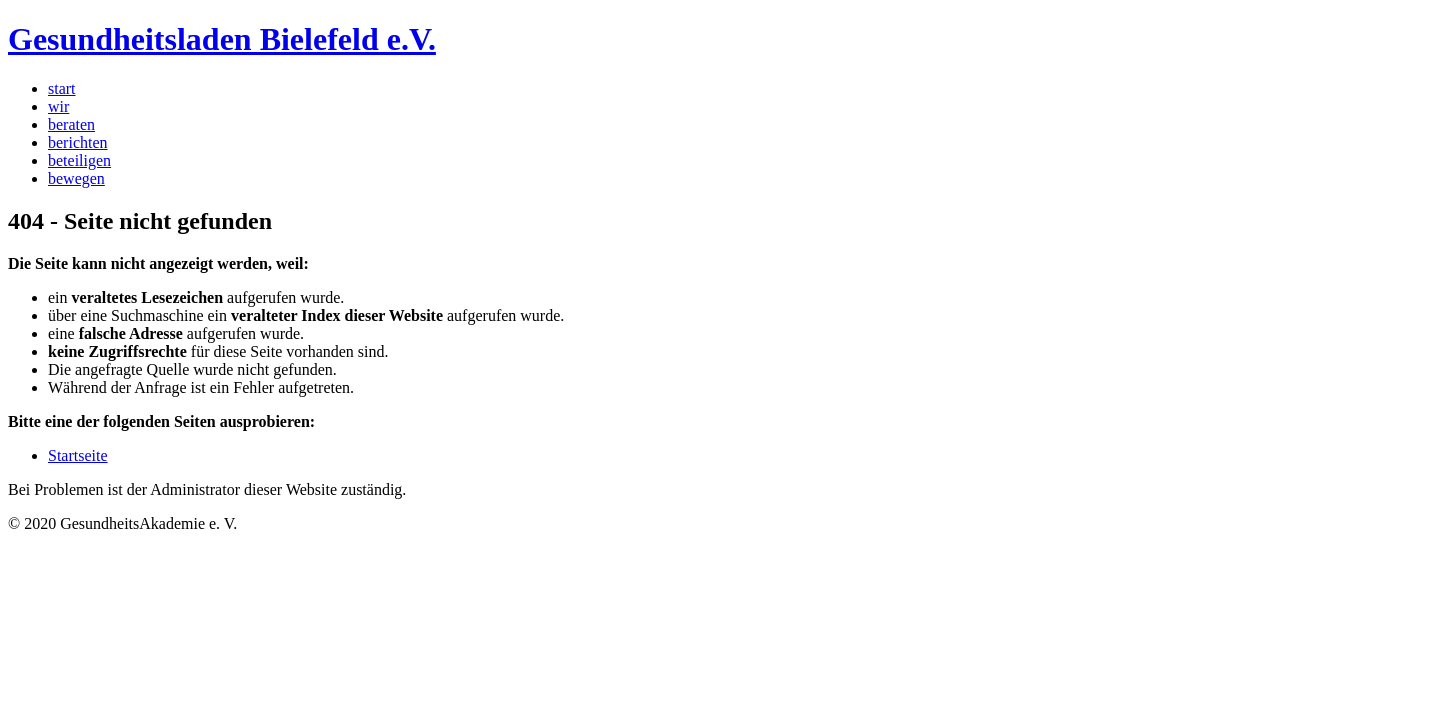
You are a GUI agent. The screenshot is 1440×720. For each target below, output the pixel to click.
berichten (78, 142)
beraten (71, 124)
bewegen (76, 178)
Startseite (78, 455)
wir (58, 106)
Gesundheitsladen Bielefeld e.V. (222, 39)
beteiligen (79, 160)
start (62, 88)
